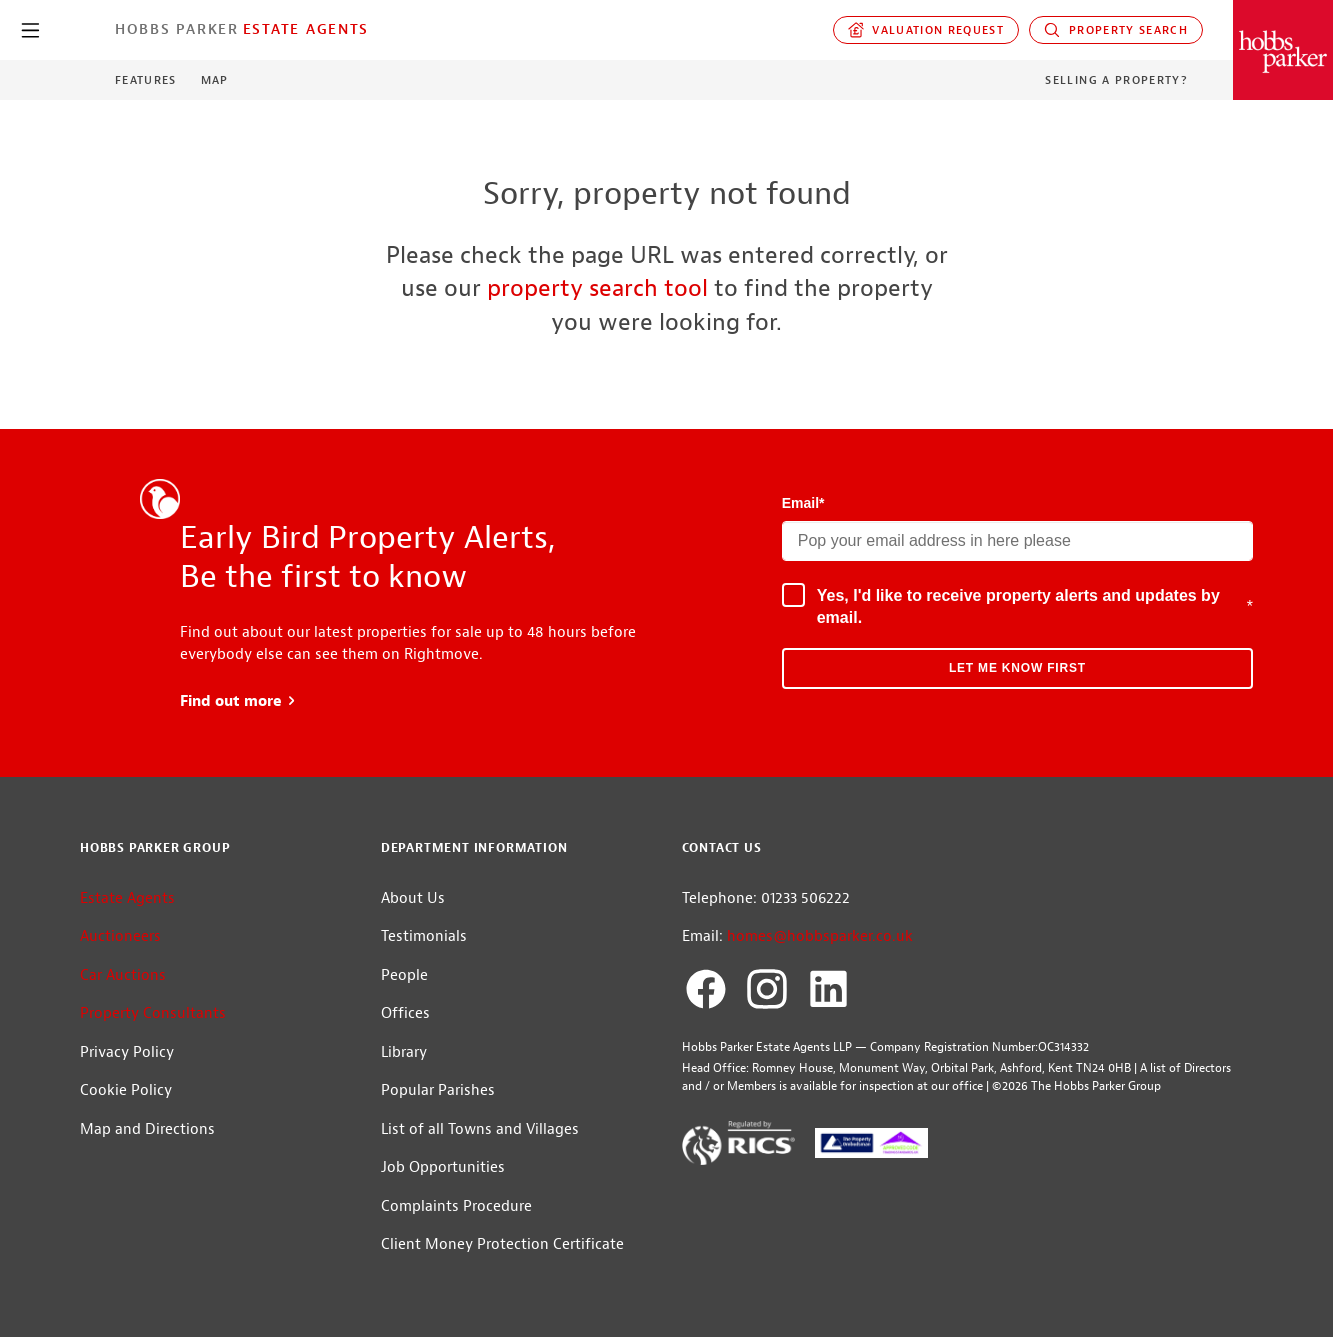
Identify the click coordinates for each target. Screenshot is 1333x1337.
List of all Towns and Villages (480, 1129)
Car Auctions (123, 975)
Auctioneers (120, 936)
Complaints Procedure (456, 1206)
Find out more (238, 701)
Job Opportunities (443, 1167)
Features (146, 80)
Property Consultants (153, 1013)
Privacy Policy (127, 1052)
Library (404, 1052)
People (404, 975)
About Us (413, 898)
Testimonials (424, 936)
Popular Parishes (438, 1090)
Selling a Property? (1116, 80)
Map (215, 80)
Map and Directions (147, 1129)
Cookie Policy (126, 1090)
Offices (405, 1013)
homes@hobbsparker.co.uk (820, 936)
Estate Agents (306, 29)
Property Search (1116, 30)
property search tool (597, 288)
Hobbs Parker (177, 29)
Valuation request (926, 30)
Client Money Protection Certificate (502, 1244)
